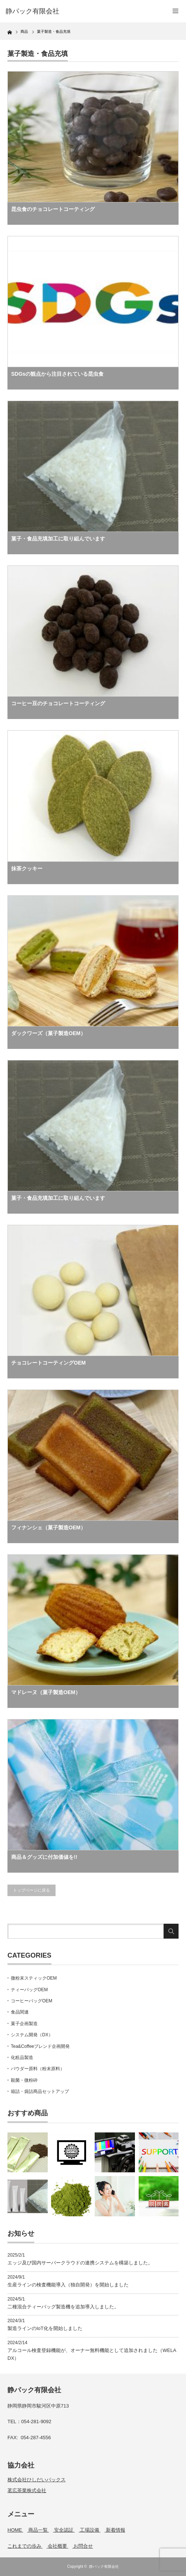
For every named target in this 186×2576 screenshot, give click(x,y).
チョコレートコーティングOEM (48, 1363)
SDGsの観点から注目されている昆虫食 (57, 374)
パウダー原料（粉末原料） (37, 2068)
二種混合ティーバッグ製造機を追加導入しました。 (63, 2306)
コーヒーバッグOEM (31, 2000)
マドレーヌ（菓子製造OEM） (46, 1692)
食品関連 (20, 2012)
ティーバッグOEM (29, 1989)
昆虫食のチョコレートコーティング (53, 209)
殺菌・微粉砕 (24, 2080)
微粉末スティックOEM (34, 1978)
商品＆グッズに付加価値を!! (44, 1857)
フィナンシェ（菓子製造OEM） (48, 1527)
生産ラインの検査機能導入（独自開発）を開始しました (68, 2284)
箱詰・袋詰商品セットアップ (40, 2091)
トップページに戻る (31, 1890)
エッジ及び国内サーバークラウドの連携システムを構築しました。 (80, 2263)
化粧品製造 (22, 2057)
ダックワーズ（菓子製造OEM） (48, 1033)
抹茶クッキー (26, 868)
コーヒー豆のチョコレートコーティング (58, 703)
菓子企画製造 (24, 2023)
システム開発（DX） (32, 2034)
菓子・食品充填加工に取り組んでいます (58, 539)
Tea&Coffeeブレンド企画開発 (40, 2046)
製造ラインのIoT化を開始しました (44, 2328)
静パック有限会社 (104, 2566)
